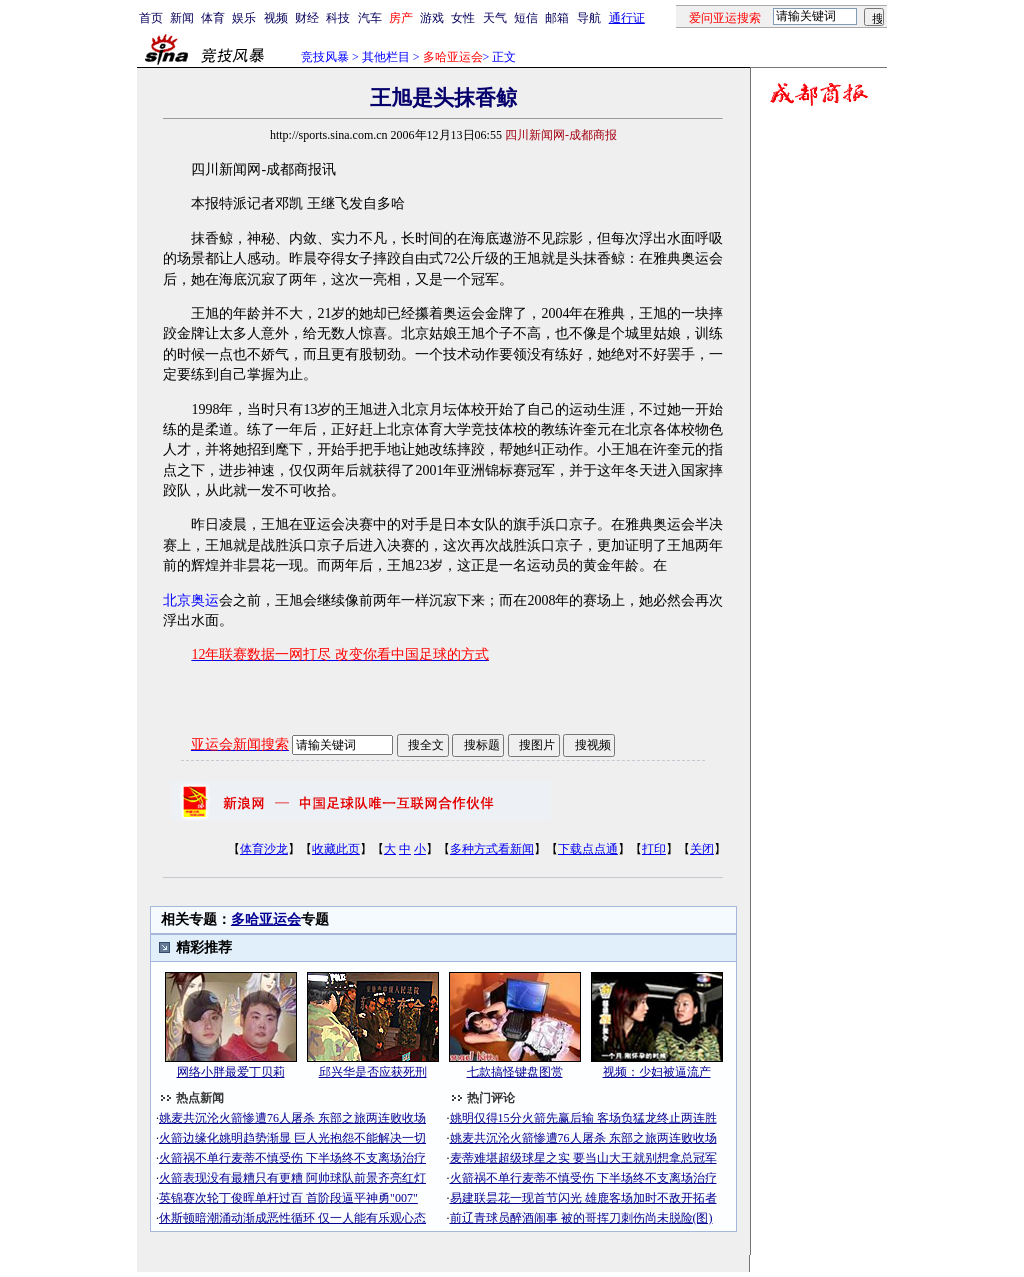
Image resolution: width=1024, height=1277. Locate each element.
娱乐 (244, 18)
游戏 (432, 18)
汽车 (370, 18)
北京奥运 (191, 600)
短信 (526, 18)
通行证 (627, 18)
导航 (589, 18)
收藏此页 (336, 849)
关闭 (702, 849)
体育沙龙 (264, 849)
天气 (495, 18)
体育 (213, 18)
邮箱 (557, 18)
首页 (151, 18)
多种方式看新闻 (492, 849)
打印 (654, 849)
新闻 (182, 18)
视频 (276, 18)
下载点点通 (588, 849)
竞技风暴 (325, 57)
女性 (463, 18)
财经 (307, 18)
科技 (338, 18)
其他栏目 (386, 57)
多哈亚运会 (266, 919)
